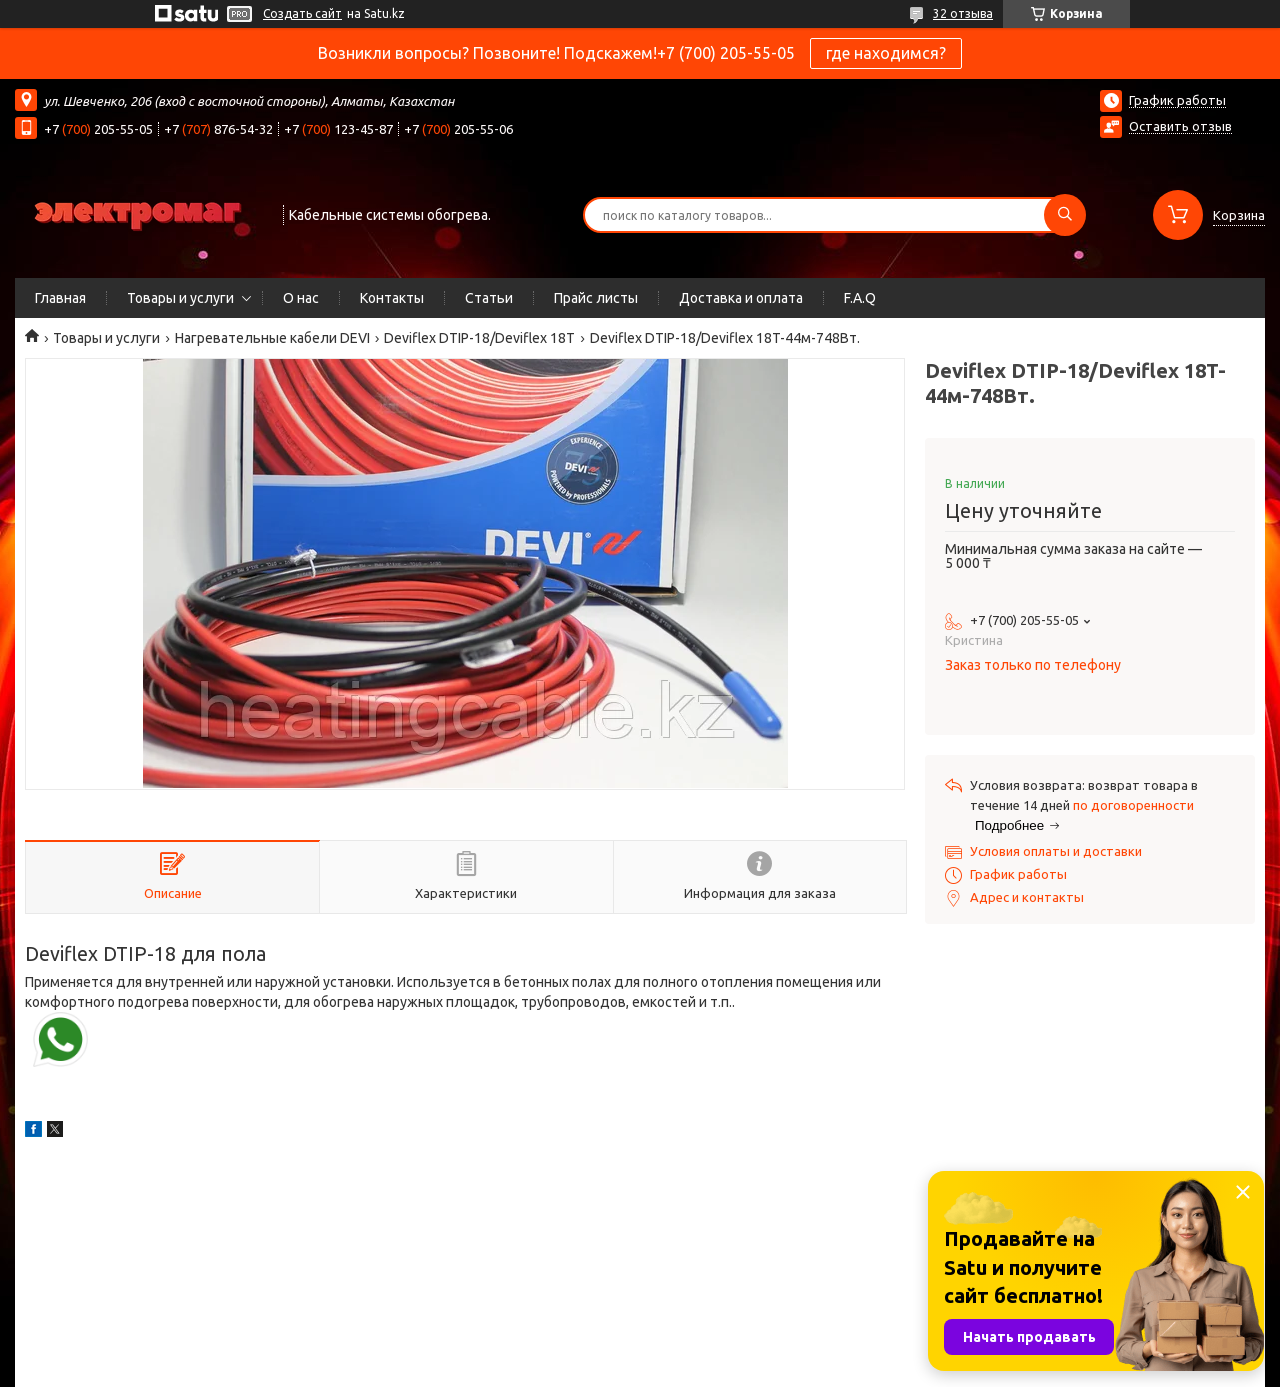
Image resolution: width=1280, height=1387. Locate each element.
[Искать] (1065, 215)
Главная (60, 298)
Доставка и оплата (741, 298)
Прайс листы (596, 298)
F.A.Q (860, 298)
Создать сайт (302, 13)
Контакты (392, 298)
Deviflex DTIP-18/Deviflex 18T (479, 338)
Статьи (489, 298)
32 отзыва (963, 13)
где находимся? (886, 53)
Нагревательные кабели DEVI (272, 338)
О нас (301, 298)
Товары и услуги (180, 298)
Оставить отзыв (1180, 126)
